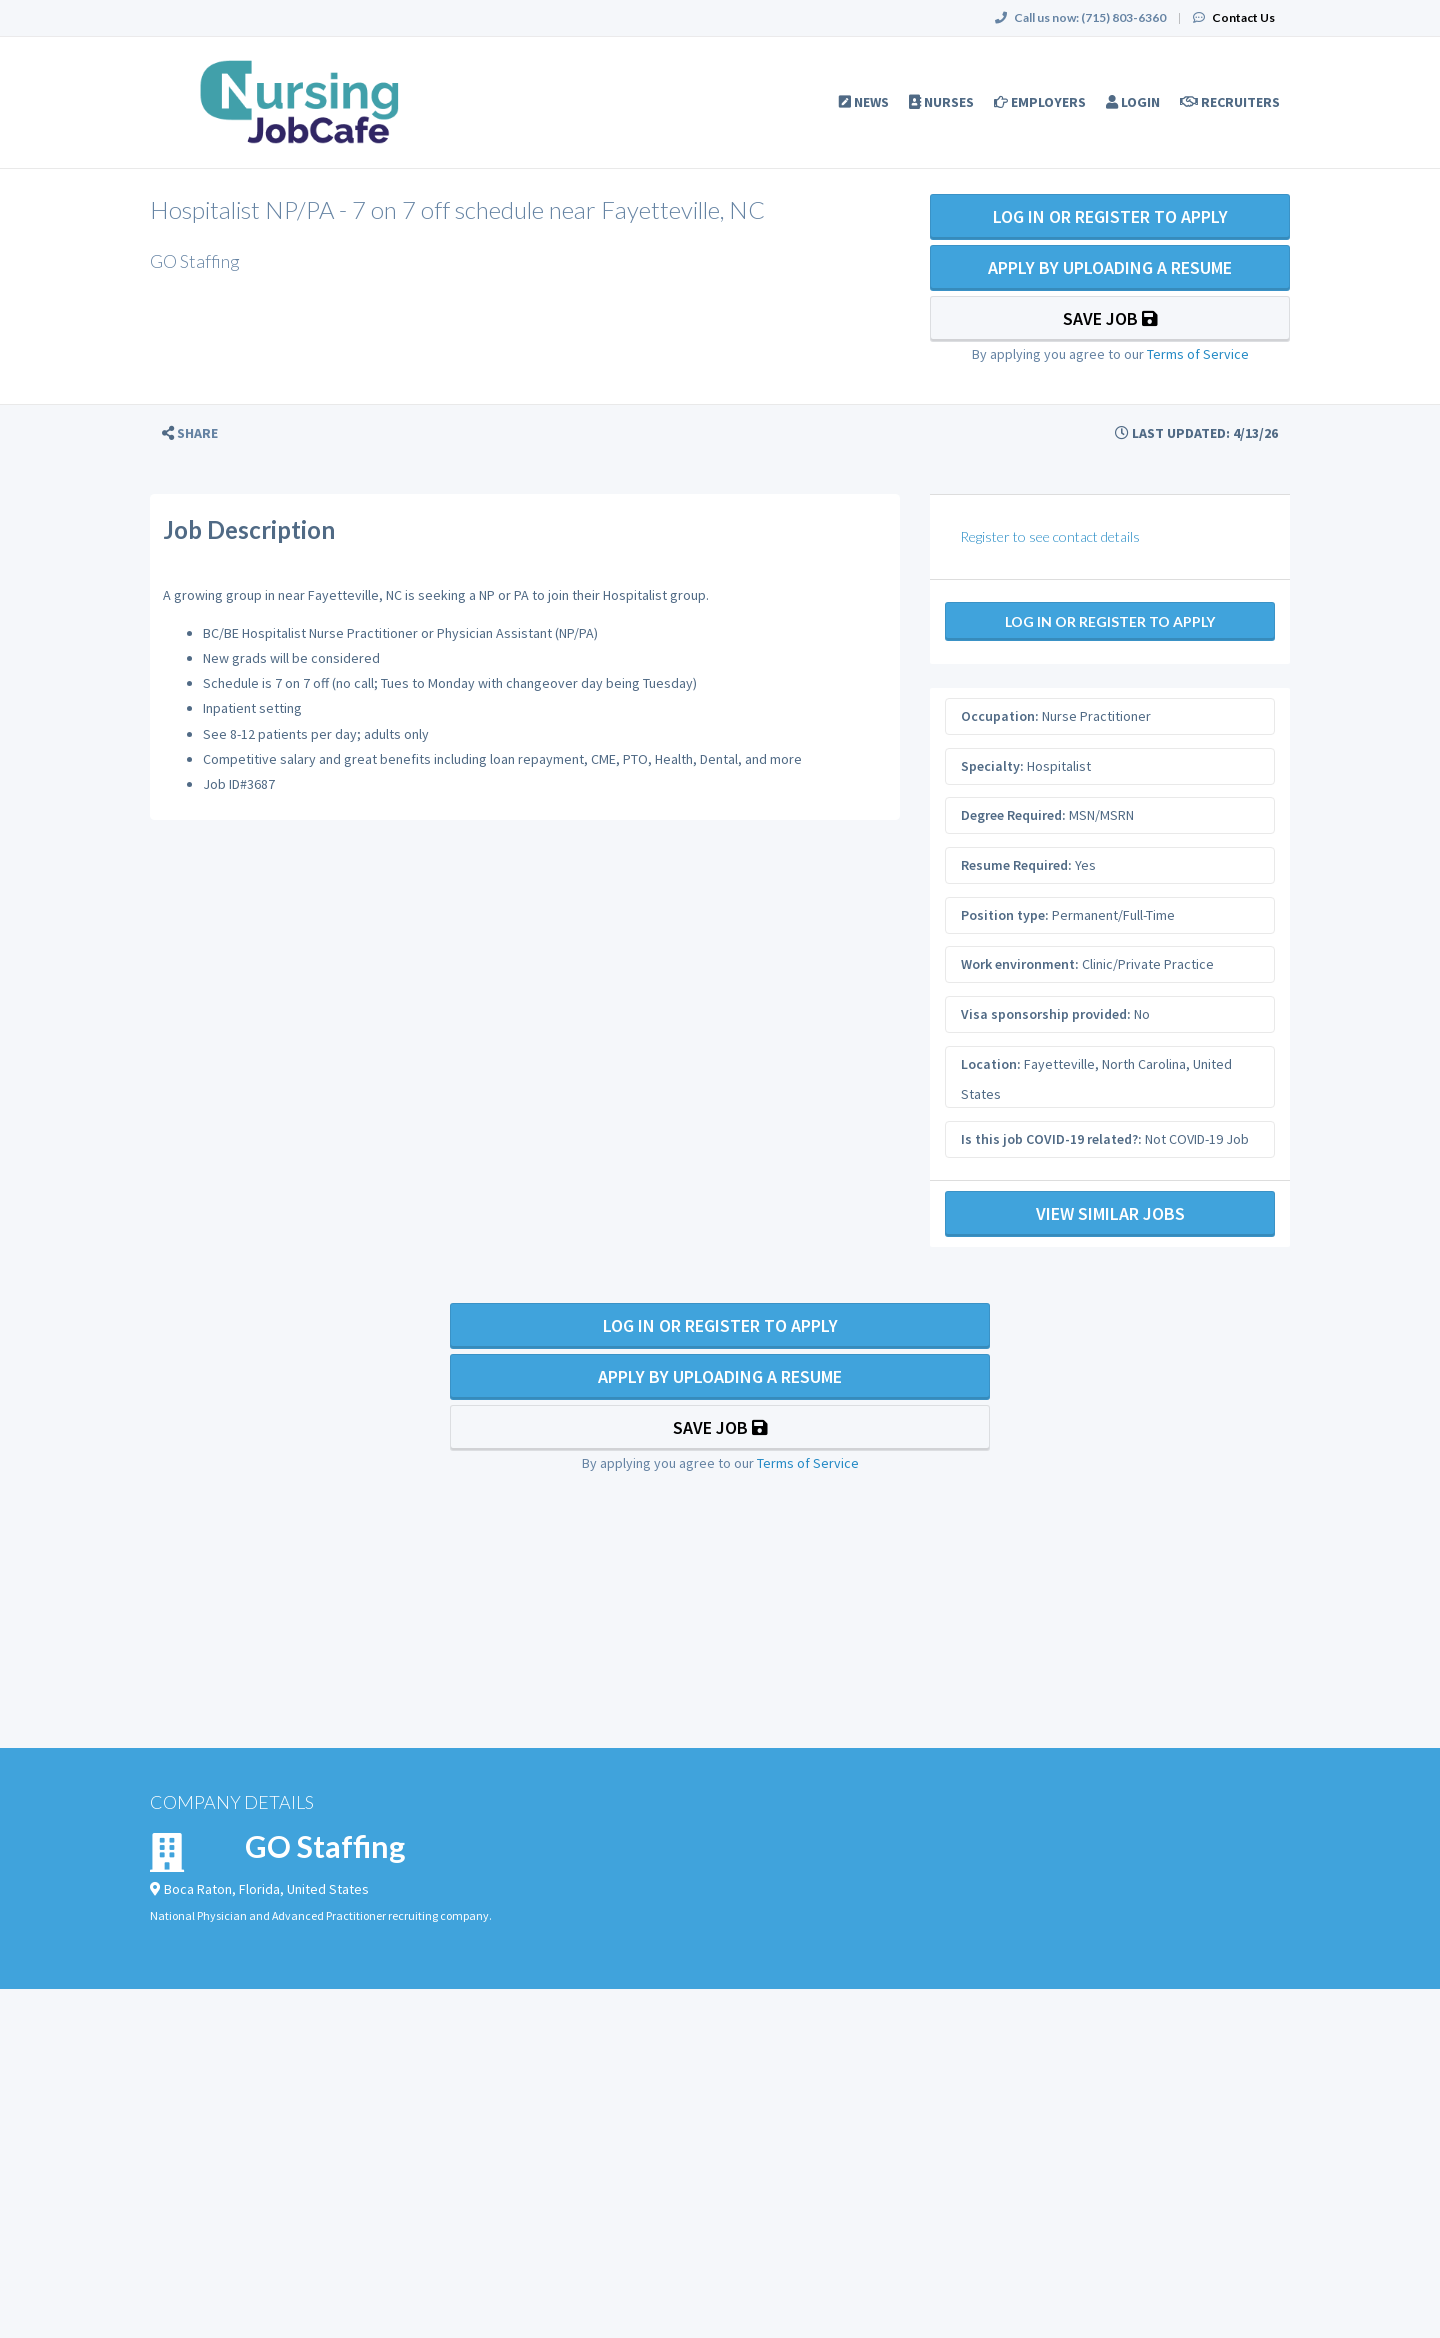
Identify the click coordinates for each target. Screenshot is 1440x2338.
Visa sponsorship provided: (1046, 1014)
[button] (190, 433)
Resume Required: (1016, 865)
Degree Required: (1013, 815)
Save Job (1110, 318)
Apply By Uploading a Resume (1110, 267)
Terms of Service (1198, 354)
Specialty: (992, 766)
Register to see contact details (1050, 536)
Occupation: (1000, 716)
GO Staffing (325, 1846)
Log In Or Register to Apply (1110, 216)
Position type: (1005, 915)
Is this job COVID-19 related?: (1051, 1139)
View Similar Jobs (1110, 1213)
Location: (991, 1064)
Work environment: (1020, 964)
